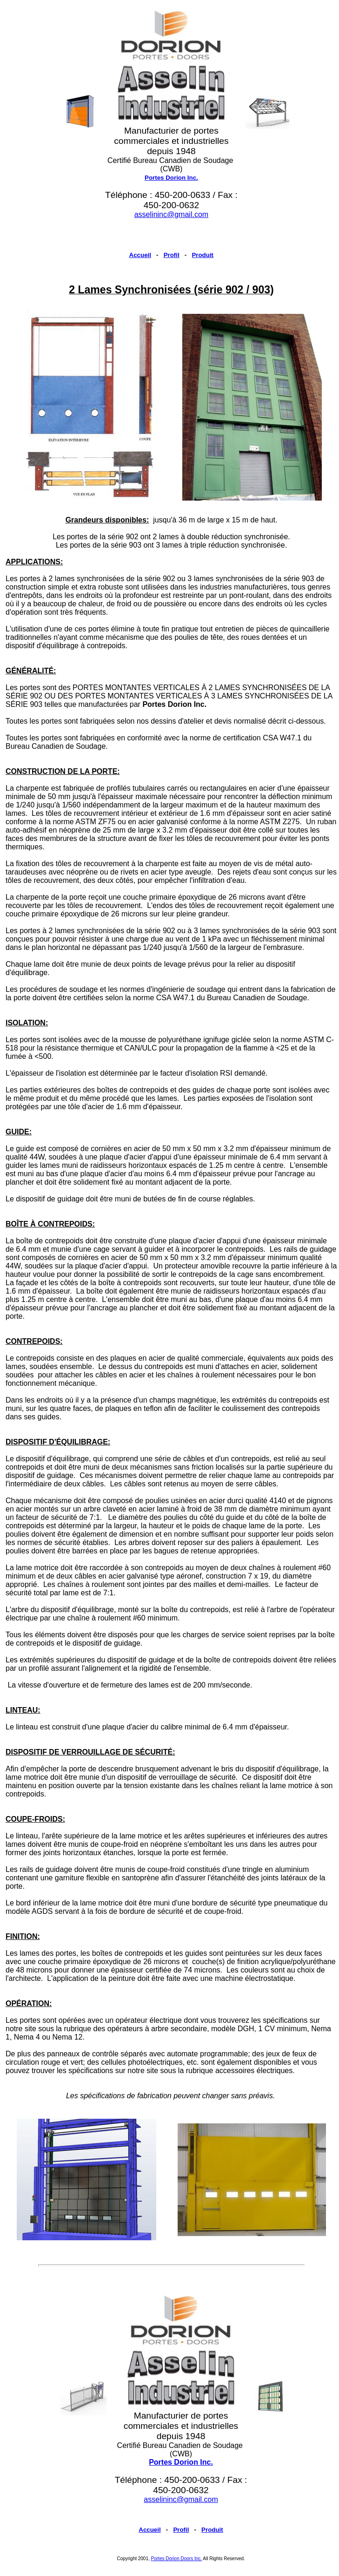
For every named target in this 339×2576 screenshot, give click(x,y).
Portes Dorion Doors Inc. (176, 2558)
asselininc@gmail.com (171, 214)
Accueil (140, 254)
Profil (171, 254)
